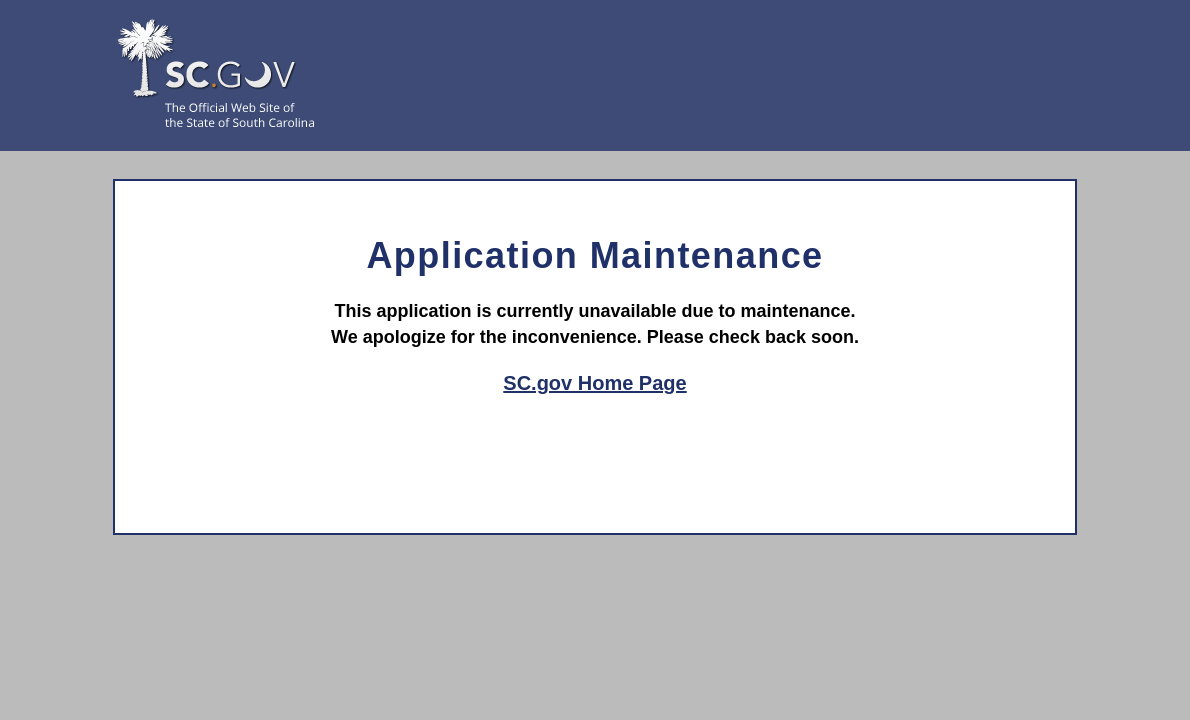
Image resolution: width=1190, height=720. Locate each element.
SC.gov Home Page (594, 383)
